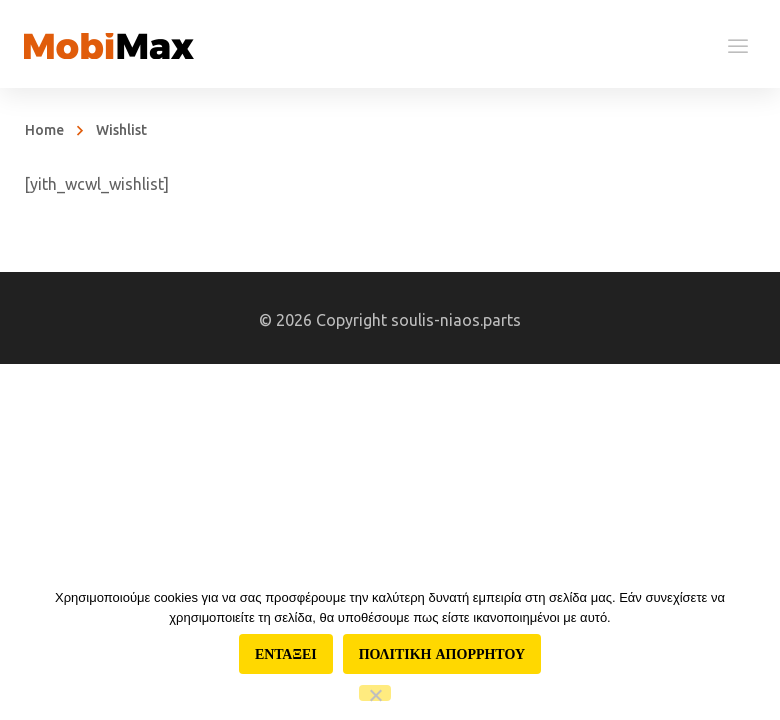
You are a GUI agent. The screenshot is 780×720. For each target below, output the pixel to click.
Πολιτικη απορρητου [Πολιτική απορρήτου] (442, 654)
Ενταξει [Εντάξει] (286, 654)
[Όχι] (375, 693)
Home (44, 130)
